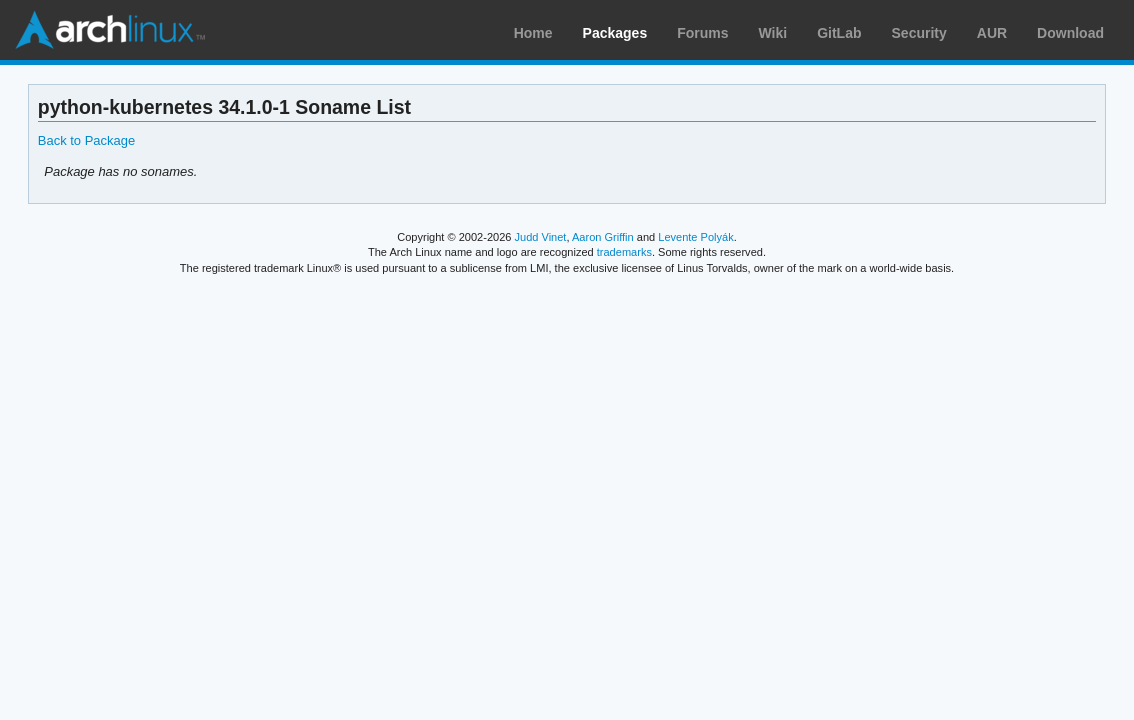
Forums (702, 33)
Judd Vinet (541, 237)
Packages (615, 33)
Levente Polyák (695, 237)
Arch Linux (110, 30)
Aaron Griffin (603, 237)
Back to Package (86, 140)
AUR (992, 33)
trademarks (624, 252)
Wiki (773, 33)
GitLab (839, 33)
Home (533, 33)
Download (1070, 33)
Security (919, 33)
